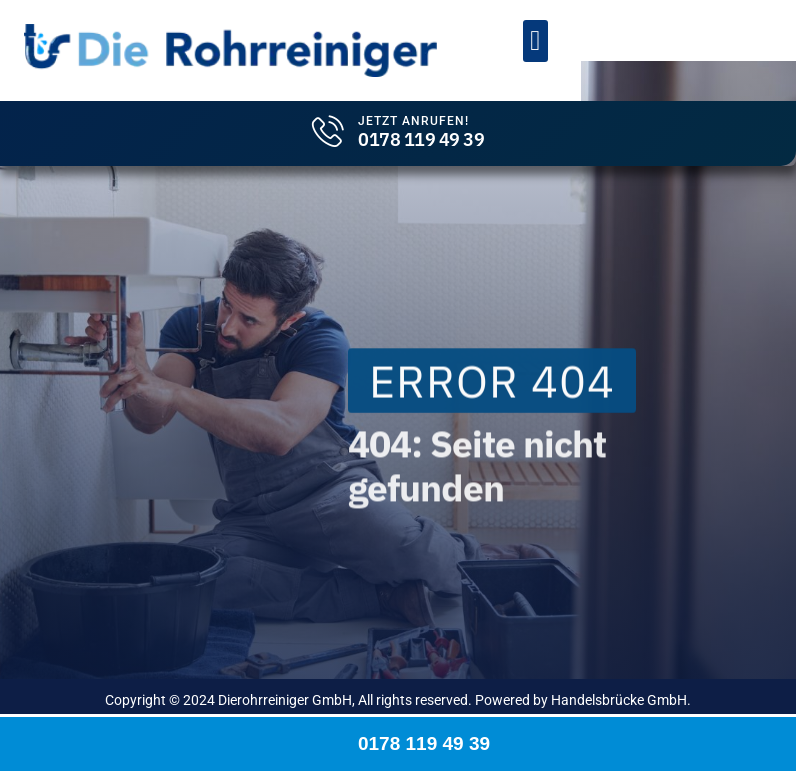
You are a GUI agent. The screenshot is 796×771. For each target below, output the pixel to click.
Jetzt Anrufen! (413, 121)
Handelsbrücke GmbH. (621, 700)
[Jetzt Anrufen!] (328, 131)
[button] (535, 41)
